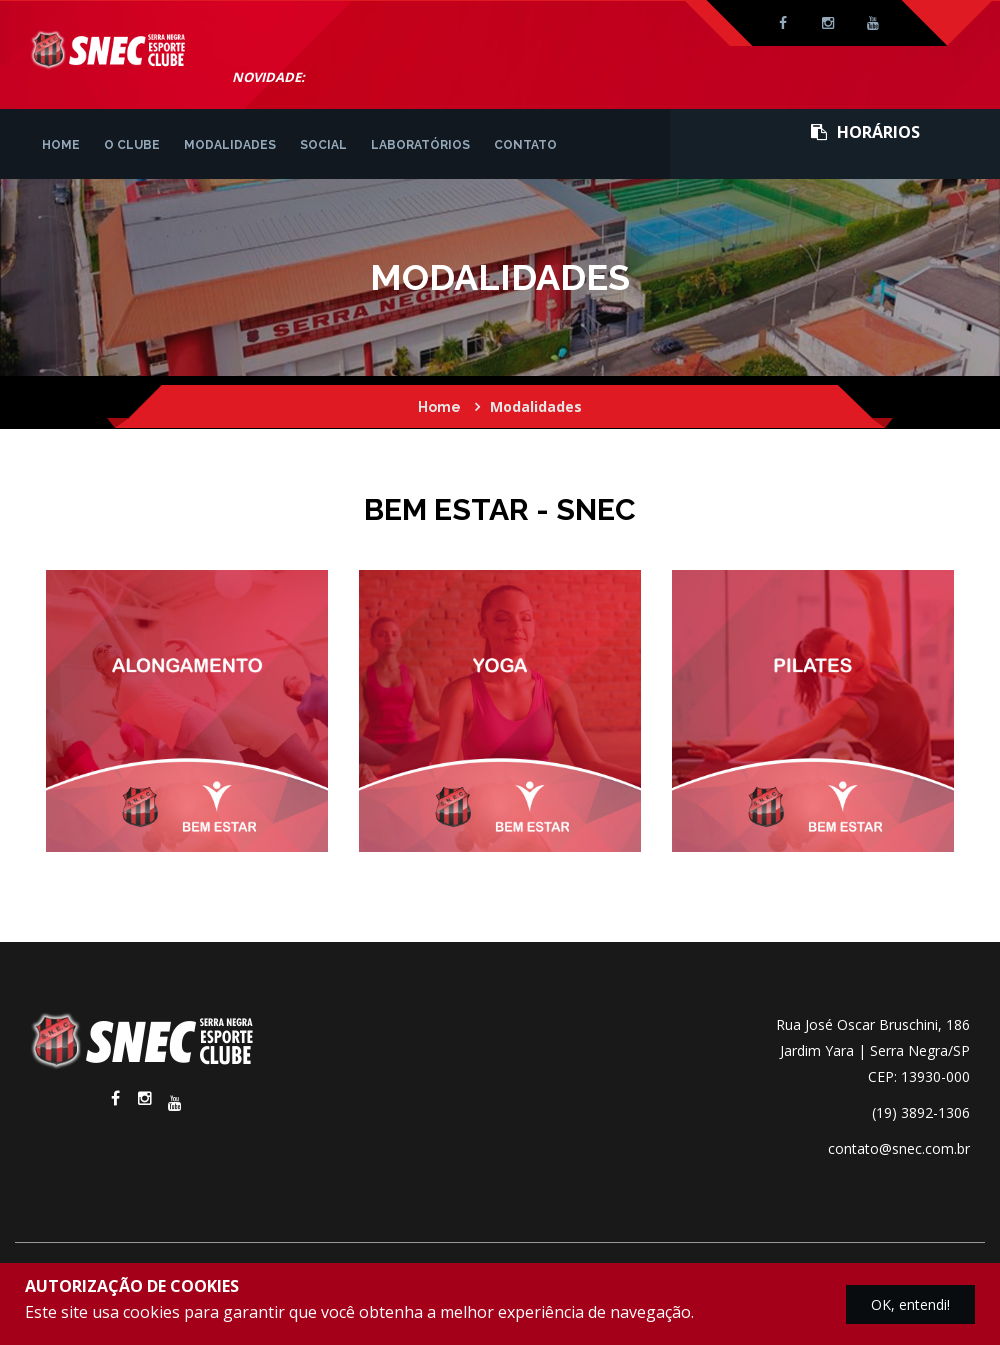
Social (323, 145)
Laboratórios (420, 145)
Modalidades (230, 145)
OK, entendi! (910, 1304)
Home (61, 145)
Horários (865, 132)
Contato (525, 145)
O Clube (132, 145)
